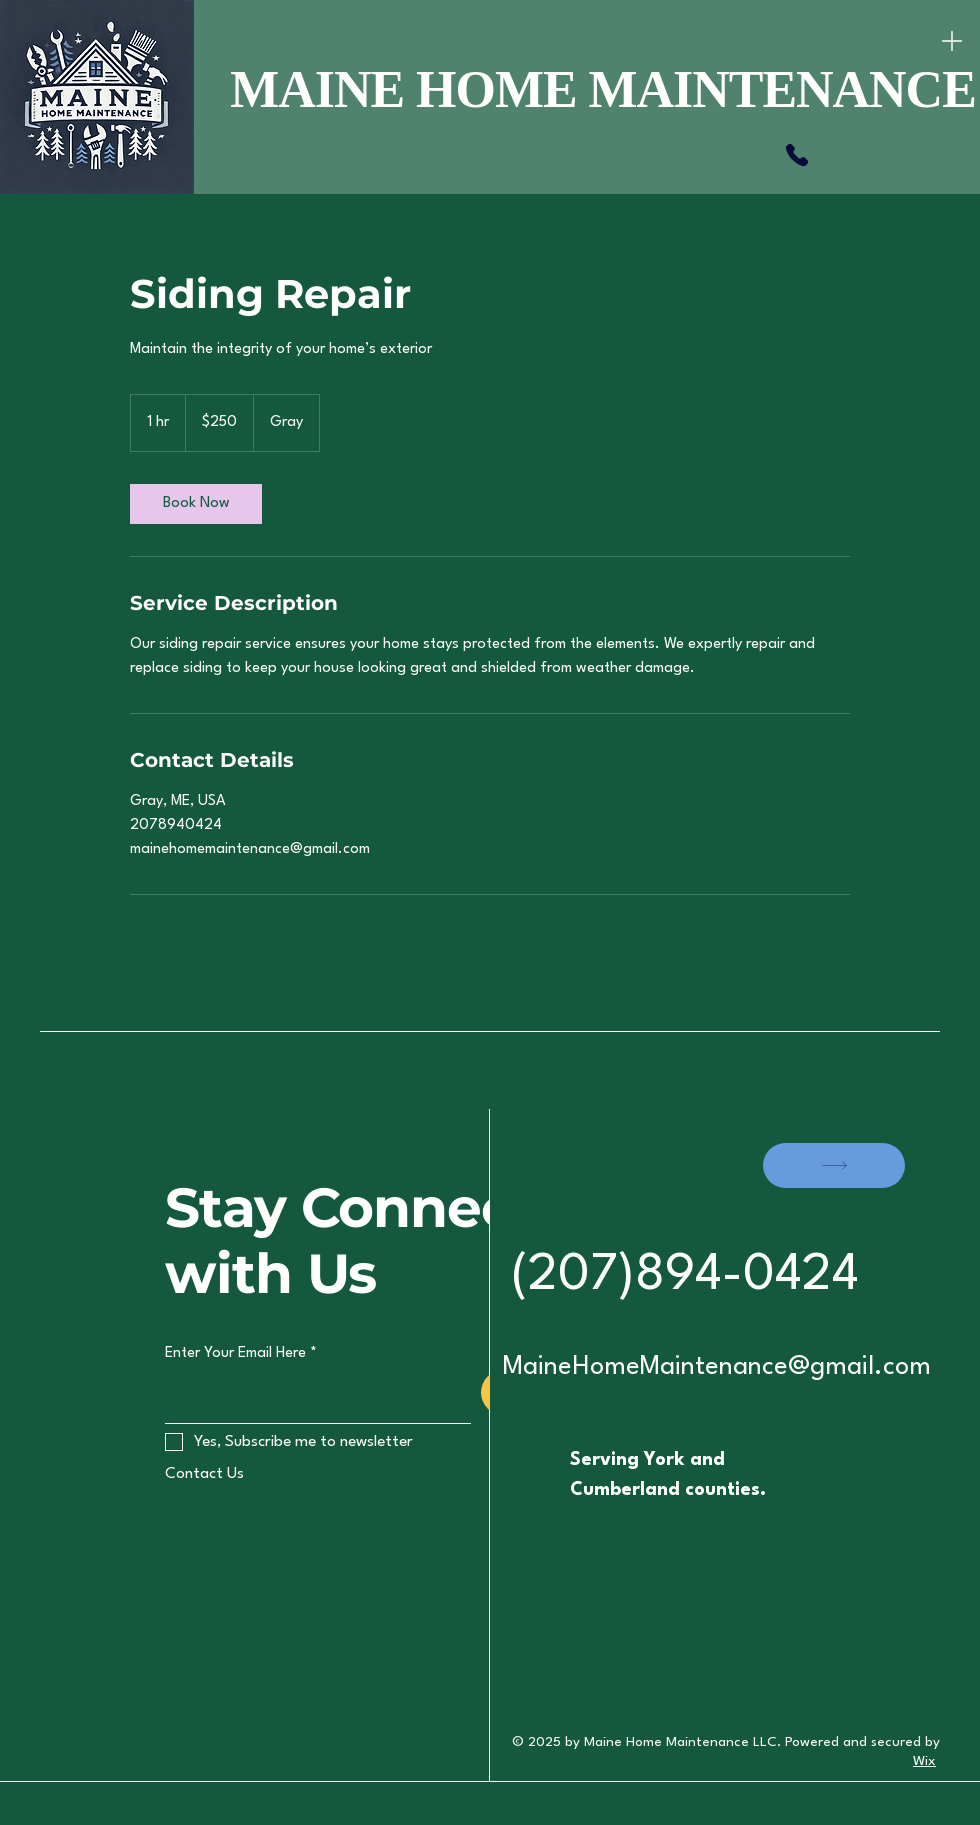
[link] (196, 504)
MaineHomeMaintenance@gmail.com (717, 1367)
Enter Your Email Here (235, 1353)
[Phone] (797, 155)
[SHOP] (834, 1165)
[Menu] (952, 40)
